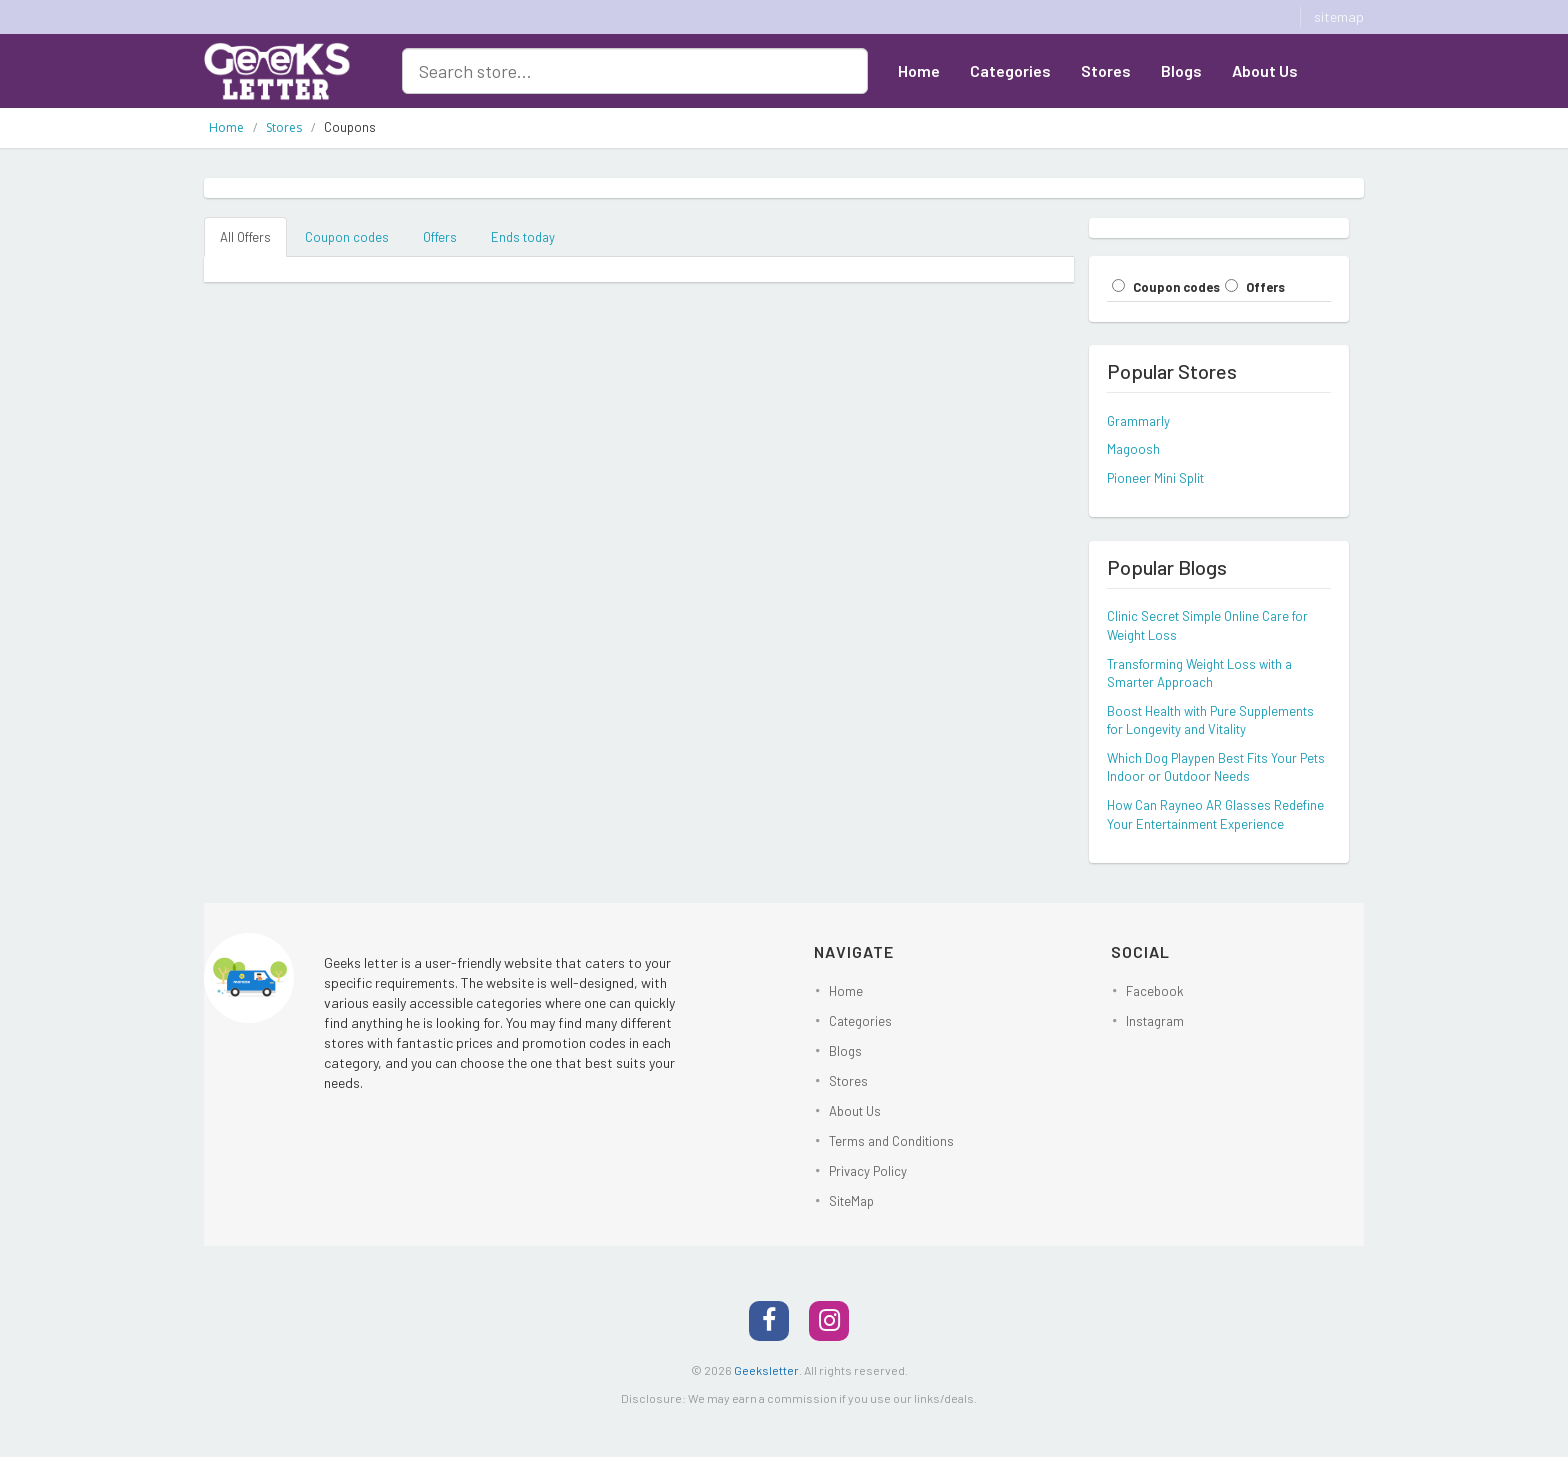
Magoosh (1133, 449)
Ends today (523, 237)
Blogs (1181, 70)
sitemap (1339, 16)
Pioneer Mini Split (1155, 478)
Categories (1010, 70)
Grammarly (1138, 421)
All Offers (245, 237)
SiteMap (851, 1201)
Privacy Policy (868, 1171)
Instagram (1155, 1021)
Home (919, 70)
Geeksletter (766, 1370)
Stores (1106, 70)
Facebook (1155, 991)
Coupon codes (347, 237)
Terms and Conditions (891, 1141)
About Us (1265, 70)
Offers (440, 237)
